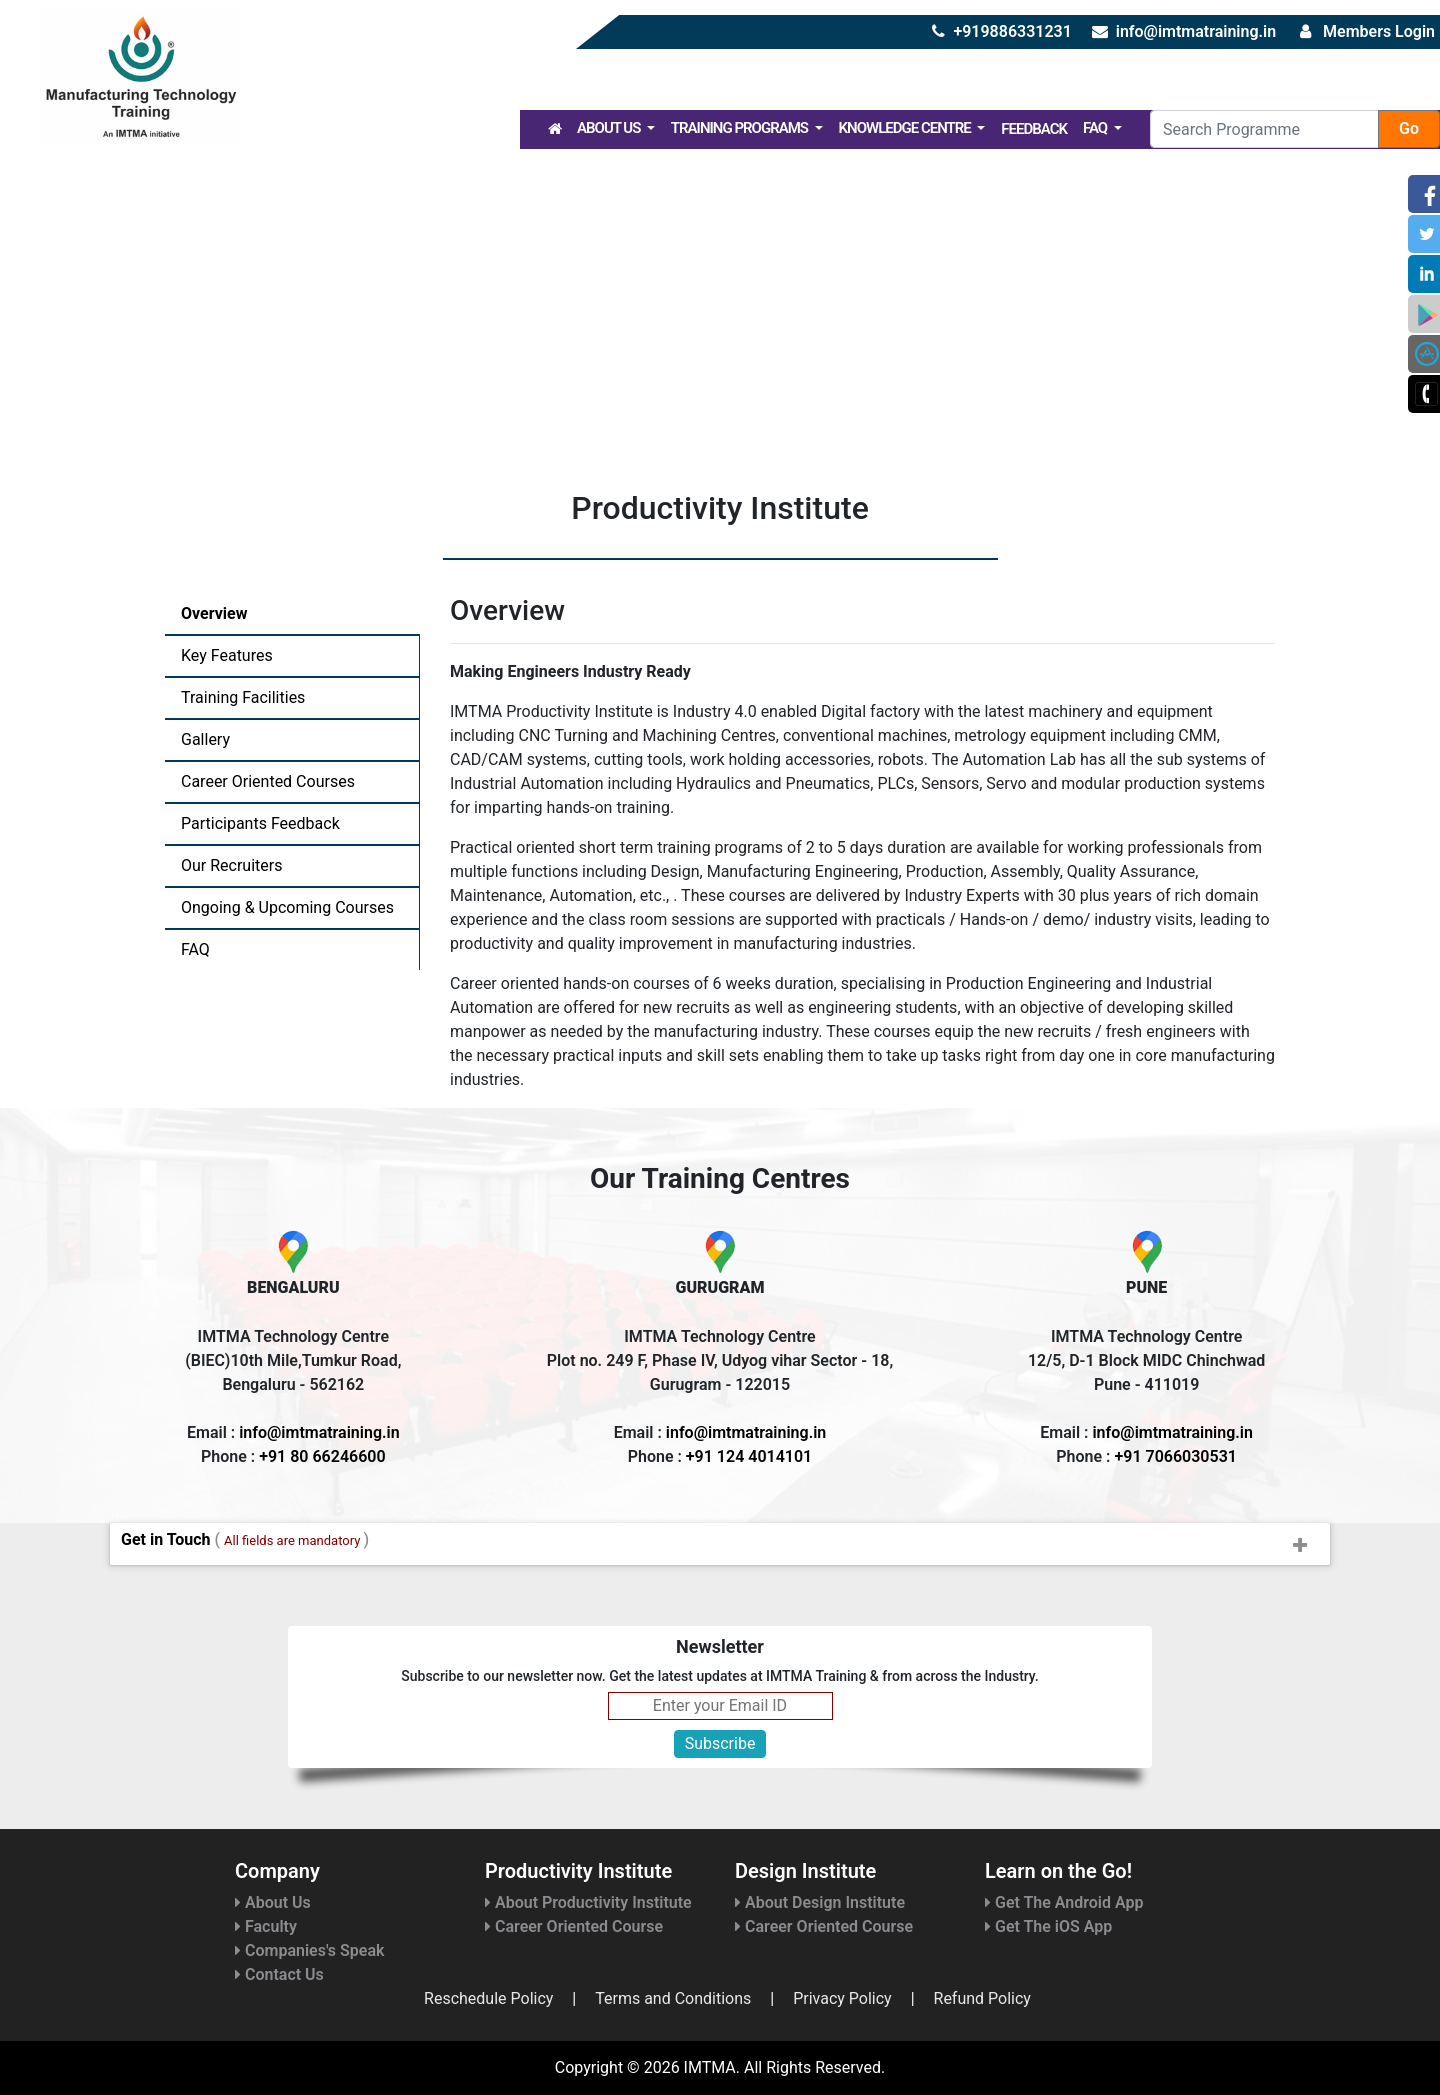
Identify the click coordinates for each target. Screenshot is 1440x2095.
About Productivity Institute (588, 1902)
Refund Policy (982, 1998)
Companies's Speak (309, 1950)
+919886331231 (1012, 31)
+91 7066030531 (1175, 1456)
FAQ (1096, 128)
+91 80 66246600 (322, 1456)
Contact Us (279, 1974)
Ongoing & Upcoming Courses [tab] (287, 907)
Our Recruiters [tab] (231, 865)
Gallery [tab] (205, 739)
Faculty (266, 1926)
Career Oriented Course (574, 1926)
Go (1409, 128)
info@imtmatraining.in (1196, 31)
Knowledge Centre (906, 128)
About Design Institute (820, 1902)
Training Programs (741, 128)
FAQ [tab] (195, 949)
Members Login (1379, 31)
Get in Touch (725, 1546)
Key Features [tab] (227, 655)
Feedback (1034, 129)
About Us (610, 128)
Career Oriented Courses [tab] (268, 781)
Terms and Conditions (673, 1998)
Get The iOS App (1048, 1926)
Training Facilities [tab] (243, 697)
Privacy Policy (842, 1998)
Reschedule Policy (488, 1998)
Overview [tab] (214, 613)
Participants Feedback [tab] (260, 823)
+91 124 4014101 (749, 1456)
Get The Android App (1064, 1902)
